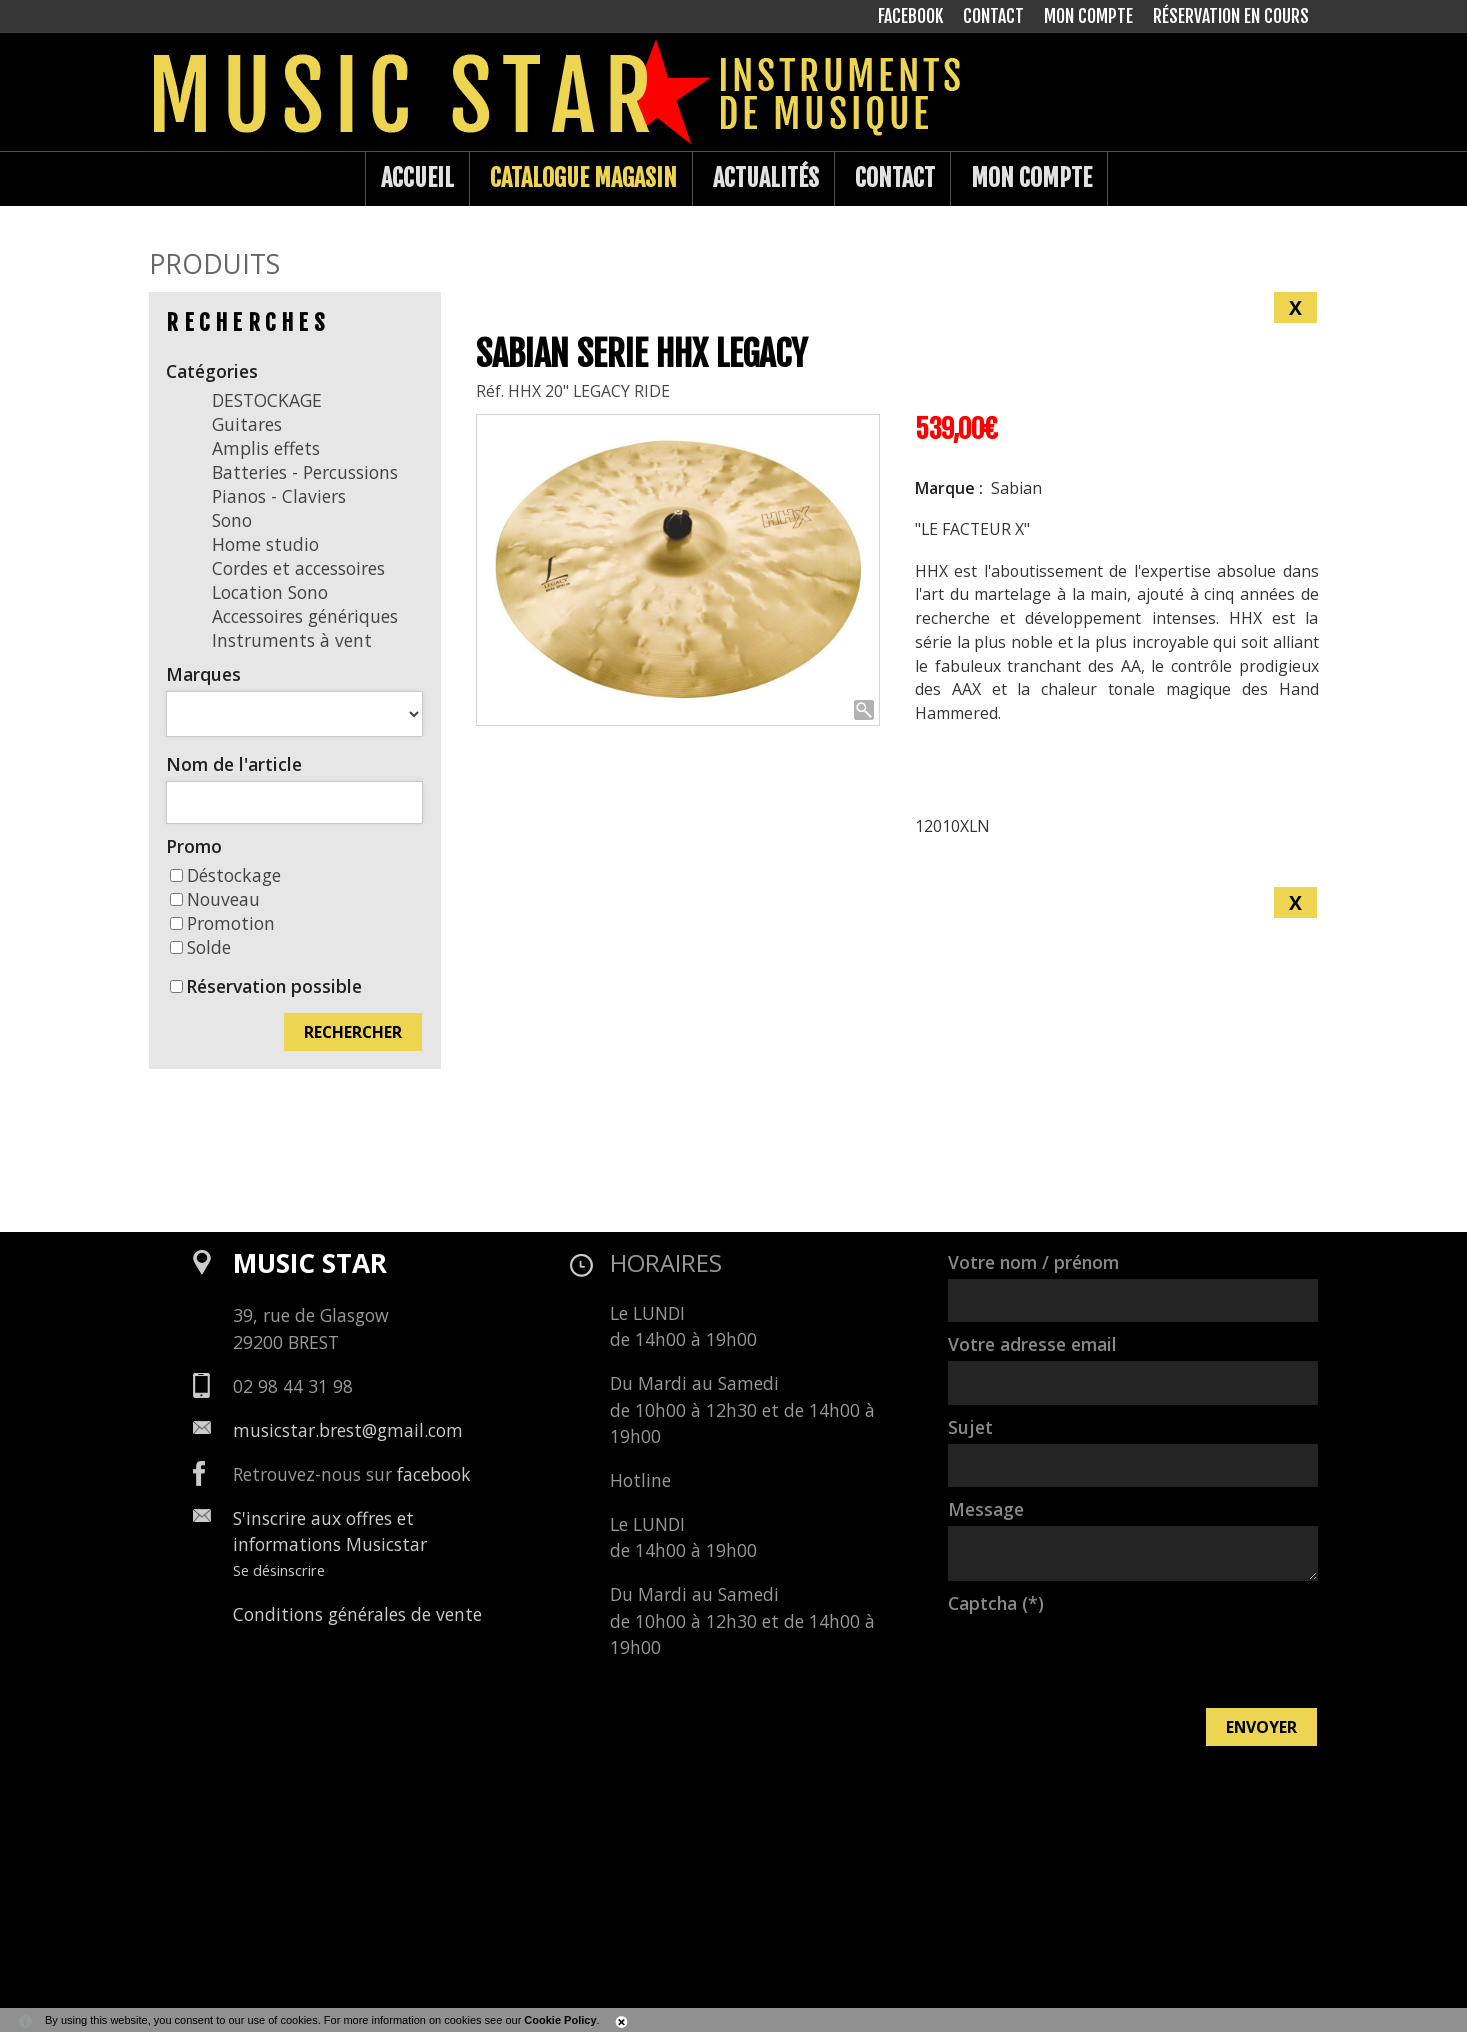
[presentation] (1100, 1659)
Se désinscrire (279, 1570)
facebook (434, 1474)
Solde (200, 947)
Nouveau (215, 899)
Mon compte (1031, 178)
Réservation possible (274, 986)
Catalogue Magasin (583, 178)
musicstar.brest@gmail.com (348, 1430)
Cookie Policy (560, 2020)
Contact (895, 178)
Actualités (766, 178)
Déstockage (225, 875)
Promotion (222, 923)
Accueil (417, 178)
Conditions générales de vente (357, 1614)
